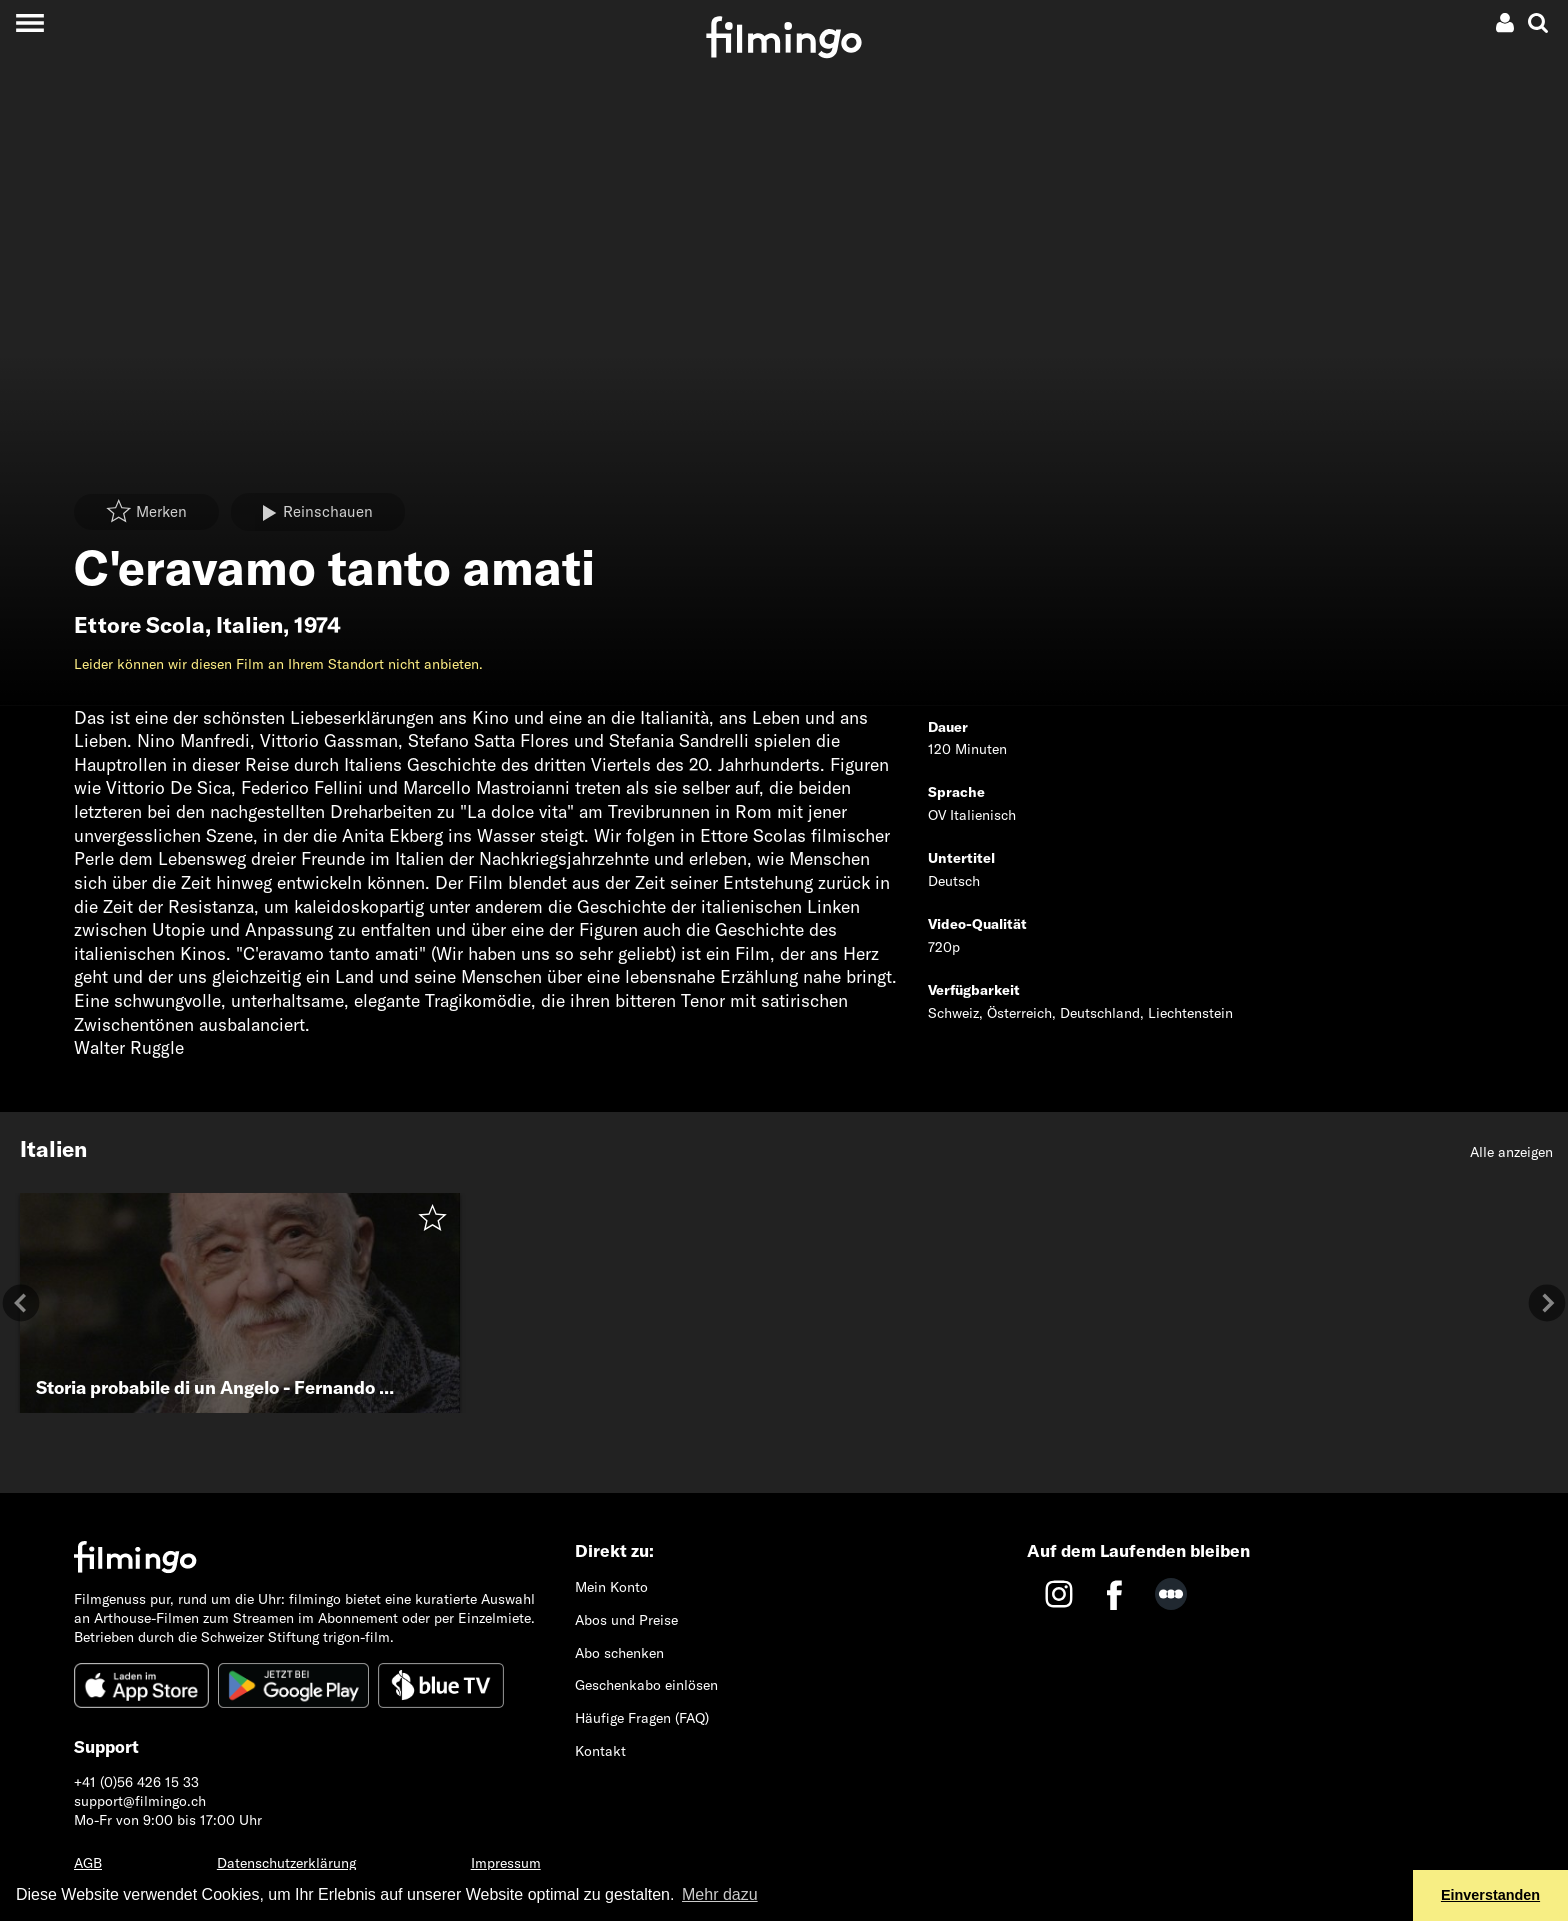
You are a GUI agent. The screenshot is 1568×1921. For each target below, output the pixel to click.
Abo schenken (619, 1653)
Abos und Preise (626, 1620)
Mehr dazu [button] (720, 1894)
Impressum (506, 1863)
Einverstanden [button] (1490, 1895)
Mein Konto (611, 1587)
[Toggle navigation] (29, 22)
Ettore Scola (139, 625)
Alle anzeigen (1511, 1152)
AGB (88, 1863)
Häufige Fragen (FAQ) (642, 1718)
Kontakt (600, 1751)
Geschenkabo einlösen (646, 1685)
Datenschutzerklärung (286, 1863)
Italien (249, 625)
